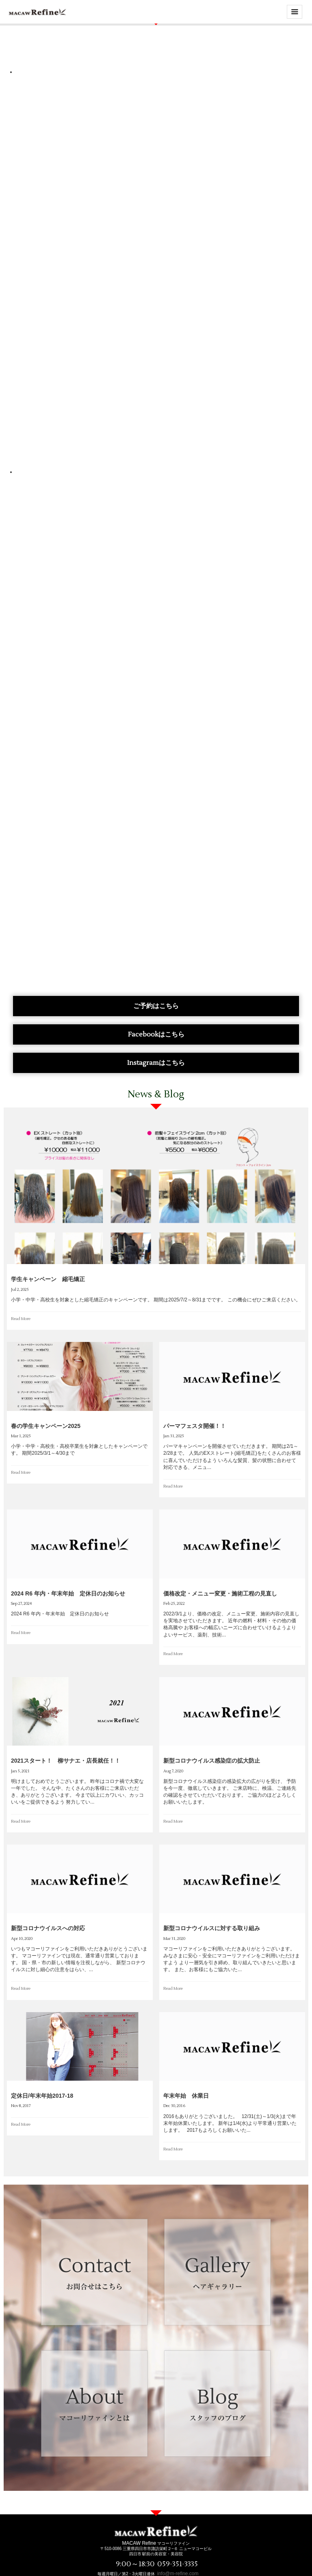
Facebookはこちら (156, 1034)
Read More (20, 1318)
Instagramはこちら (156, 1063)
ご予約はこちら (156, 1006)
